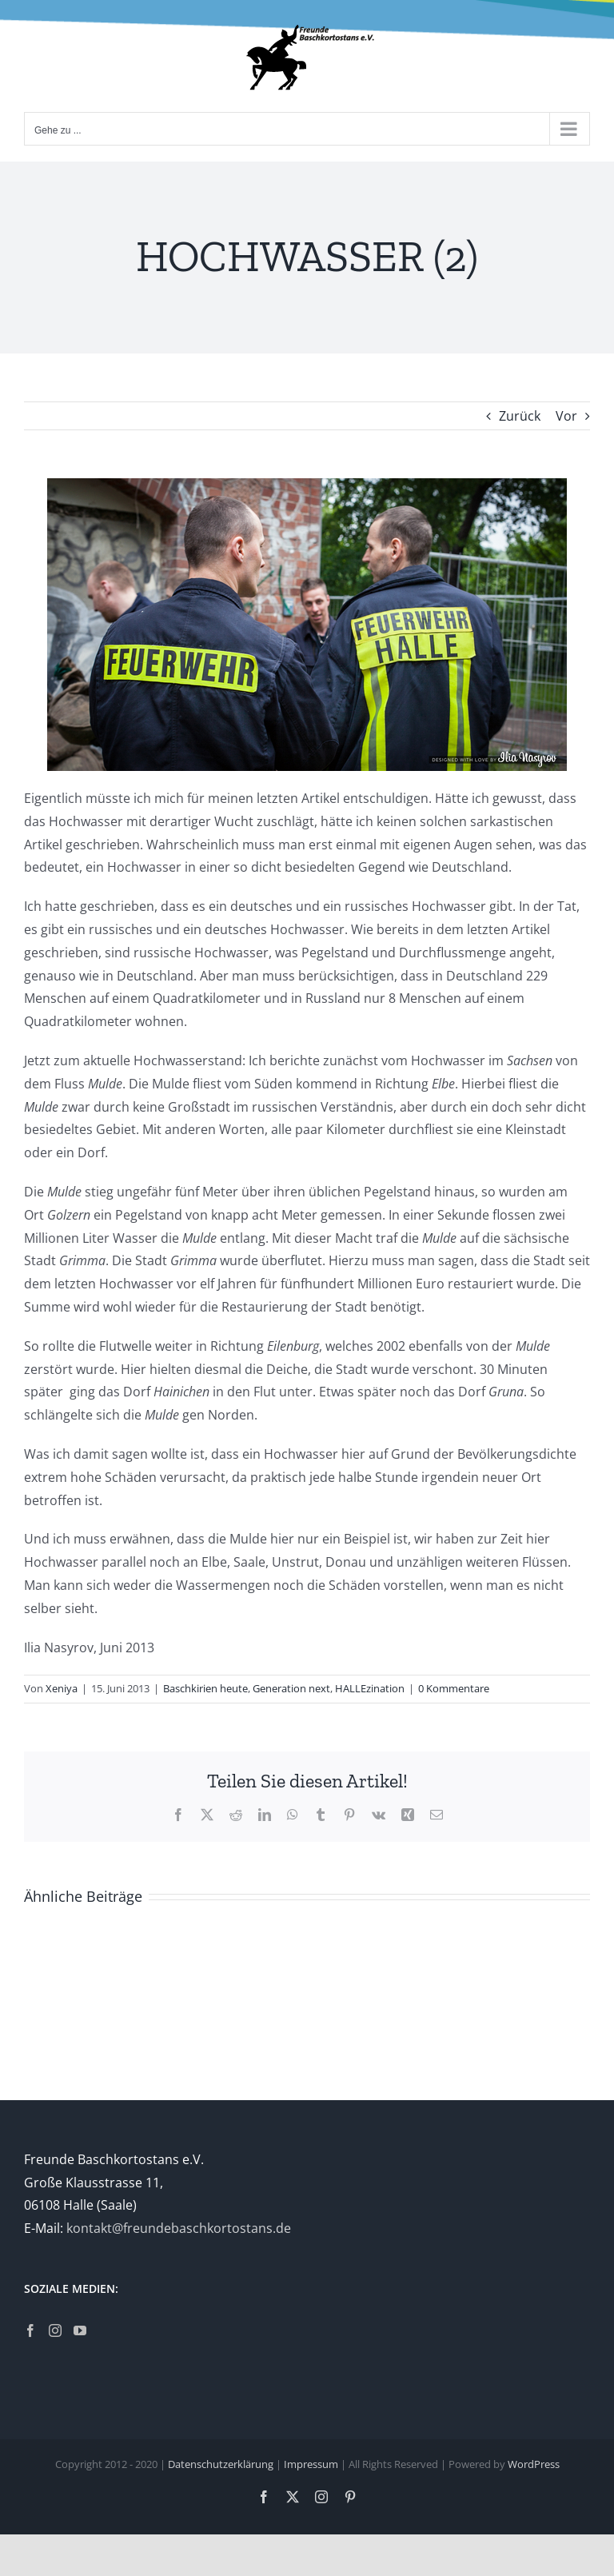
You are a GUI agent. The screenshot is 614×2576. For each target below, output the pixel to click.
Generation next (291, 1688)
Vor (566, 416)
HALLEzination (370, 1688)
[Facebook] (30, 2330)
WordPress (534, 2464)
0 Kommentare (453, 1688)
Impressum (311, 2464)
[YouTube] (80, 2330)
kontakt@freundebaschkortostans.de (178, 2228)
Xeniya (62, 1688)
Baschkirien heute (205, 1688)
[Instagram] (55, 2330)
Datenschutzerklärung (220, 2464)
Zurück (519, 416)
